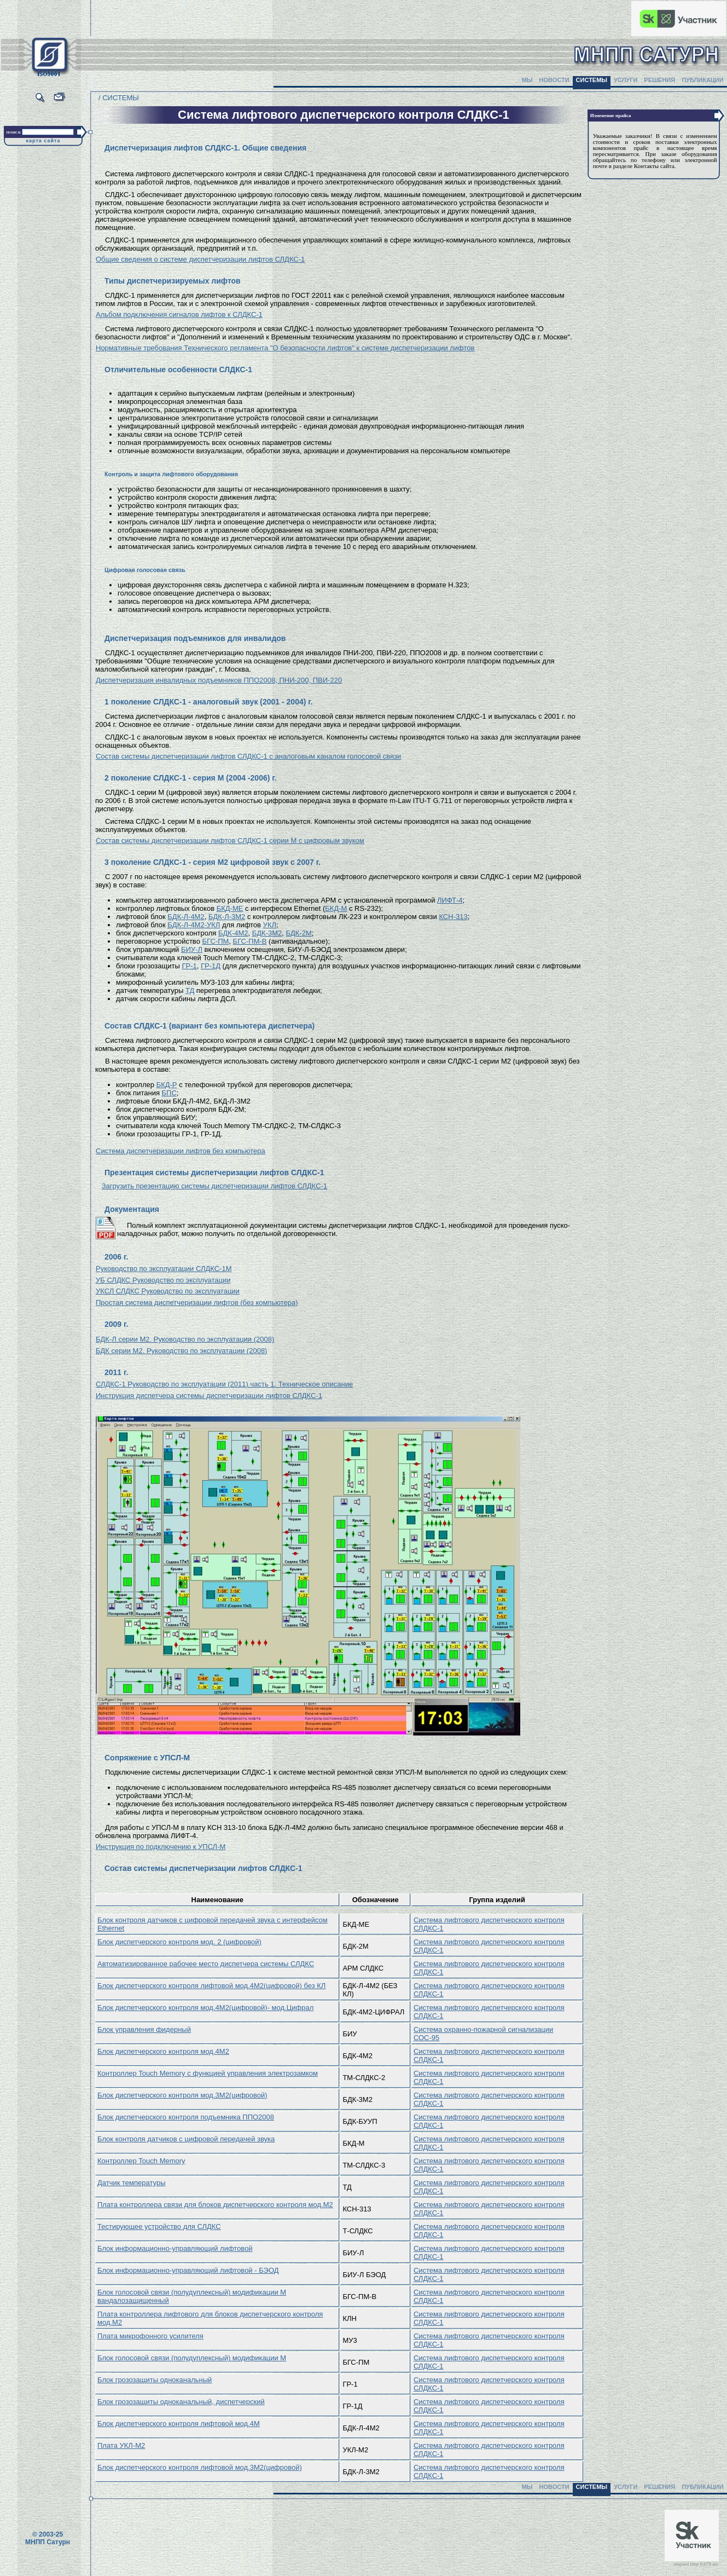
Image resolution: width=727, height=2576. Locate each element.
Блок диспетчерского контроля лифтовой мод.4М (178, 2423)
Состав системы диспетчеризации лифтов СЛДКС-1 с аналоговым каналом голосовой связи (248, 756)
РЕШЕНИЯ (659, 80)
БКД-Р (166, 1085)
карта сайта (43, 140)
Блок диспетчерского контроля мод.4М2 (163, 2051)
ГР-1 (189, 966)
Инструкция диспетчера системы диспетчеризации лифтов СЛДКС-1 (209, 1395)
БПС (169, 1093)
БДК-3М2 (267, 933)
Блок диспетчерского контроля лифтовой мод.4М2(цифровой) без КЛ (211, 1986)
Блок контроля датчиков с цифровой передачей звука (186, 2139)
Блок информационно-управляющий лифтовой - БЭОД (188, 2270)
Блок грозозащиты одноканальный (154, 2380)
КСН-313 (453, 916)
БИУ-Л (191, 949)
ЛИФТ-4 (450, 900)
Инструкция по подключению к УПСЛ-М (160, 1847)
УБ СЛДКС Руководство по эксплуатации (163, 1280)
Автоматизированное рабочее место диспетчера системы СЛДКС (205, 1964)
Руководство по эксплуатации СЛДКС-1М (163, 1268)
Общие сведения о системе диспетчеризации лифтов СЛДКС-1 (200, 259)
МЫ (527, 80)
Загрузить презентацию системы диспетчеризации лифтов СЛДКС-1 (215, 1186)
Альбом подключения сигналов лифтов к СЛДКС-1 (179, 314)
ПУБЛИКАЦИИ (703, 80)
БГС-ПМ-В (250, 941)
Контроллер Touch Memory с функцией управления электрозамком (207, 2073)
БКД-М (336, 908)
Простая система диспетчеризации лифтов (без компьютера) (197, 1302)
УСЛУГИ (625, 80)
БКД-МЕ (230, 908)
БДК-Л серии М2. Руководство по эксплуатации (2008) (185, 1339)
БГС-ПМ (215, 941)
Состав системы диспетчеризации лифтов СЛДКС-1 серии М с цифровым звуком (230, 840)
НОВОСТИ (554, 80)
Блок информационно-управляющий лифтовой (175, 2248)
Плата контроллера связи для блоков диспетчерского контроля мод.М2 (215, 2204)
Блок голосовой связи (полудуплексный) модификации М (191, 2358)
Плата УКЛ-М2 (121, 2445)
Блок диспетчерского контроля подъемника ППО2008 (185, 2117)
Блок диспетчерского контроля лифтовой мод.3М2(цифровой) (199, 2467)
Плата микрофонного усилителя (150, 2336)
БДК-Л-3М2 (226, 916)
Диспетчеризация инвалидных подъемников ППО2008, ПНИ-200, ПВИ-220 (219, 680)
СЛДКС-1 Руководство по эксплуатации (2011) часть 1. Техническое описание (224, 1384)
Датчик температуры (131, 2183)
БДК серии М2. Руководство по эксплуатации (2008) (181, 1351)
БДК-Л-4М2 (185, 916)
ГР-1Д (210, 966)
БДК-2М (299, 933)
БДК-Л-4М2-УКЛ (193, 925)
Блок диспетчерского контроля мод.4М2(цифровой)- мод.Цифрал (205, 2007)
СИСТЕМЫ (592, 80)
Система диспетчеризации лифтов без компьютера (180, 1151)
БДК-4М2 (233, 933)
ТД (189, 990)
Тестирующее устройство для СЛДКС (159, 2226)
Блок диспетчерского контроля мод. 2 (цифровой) (179, 1942)
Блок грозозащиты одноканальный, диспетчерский (181, 2402)
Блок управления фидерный (144, 2029)
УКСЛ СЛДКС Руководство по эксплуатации (168, 1291)
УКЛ (269, 925)
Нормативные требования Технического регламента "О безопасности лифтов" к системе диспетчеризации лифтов (285, 348)
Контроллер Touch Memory (141, 2161)
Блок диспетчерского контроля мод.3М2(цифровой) (182, 2095)
